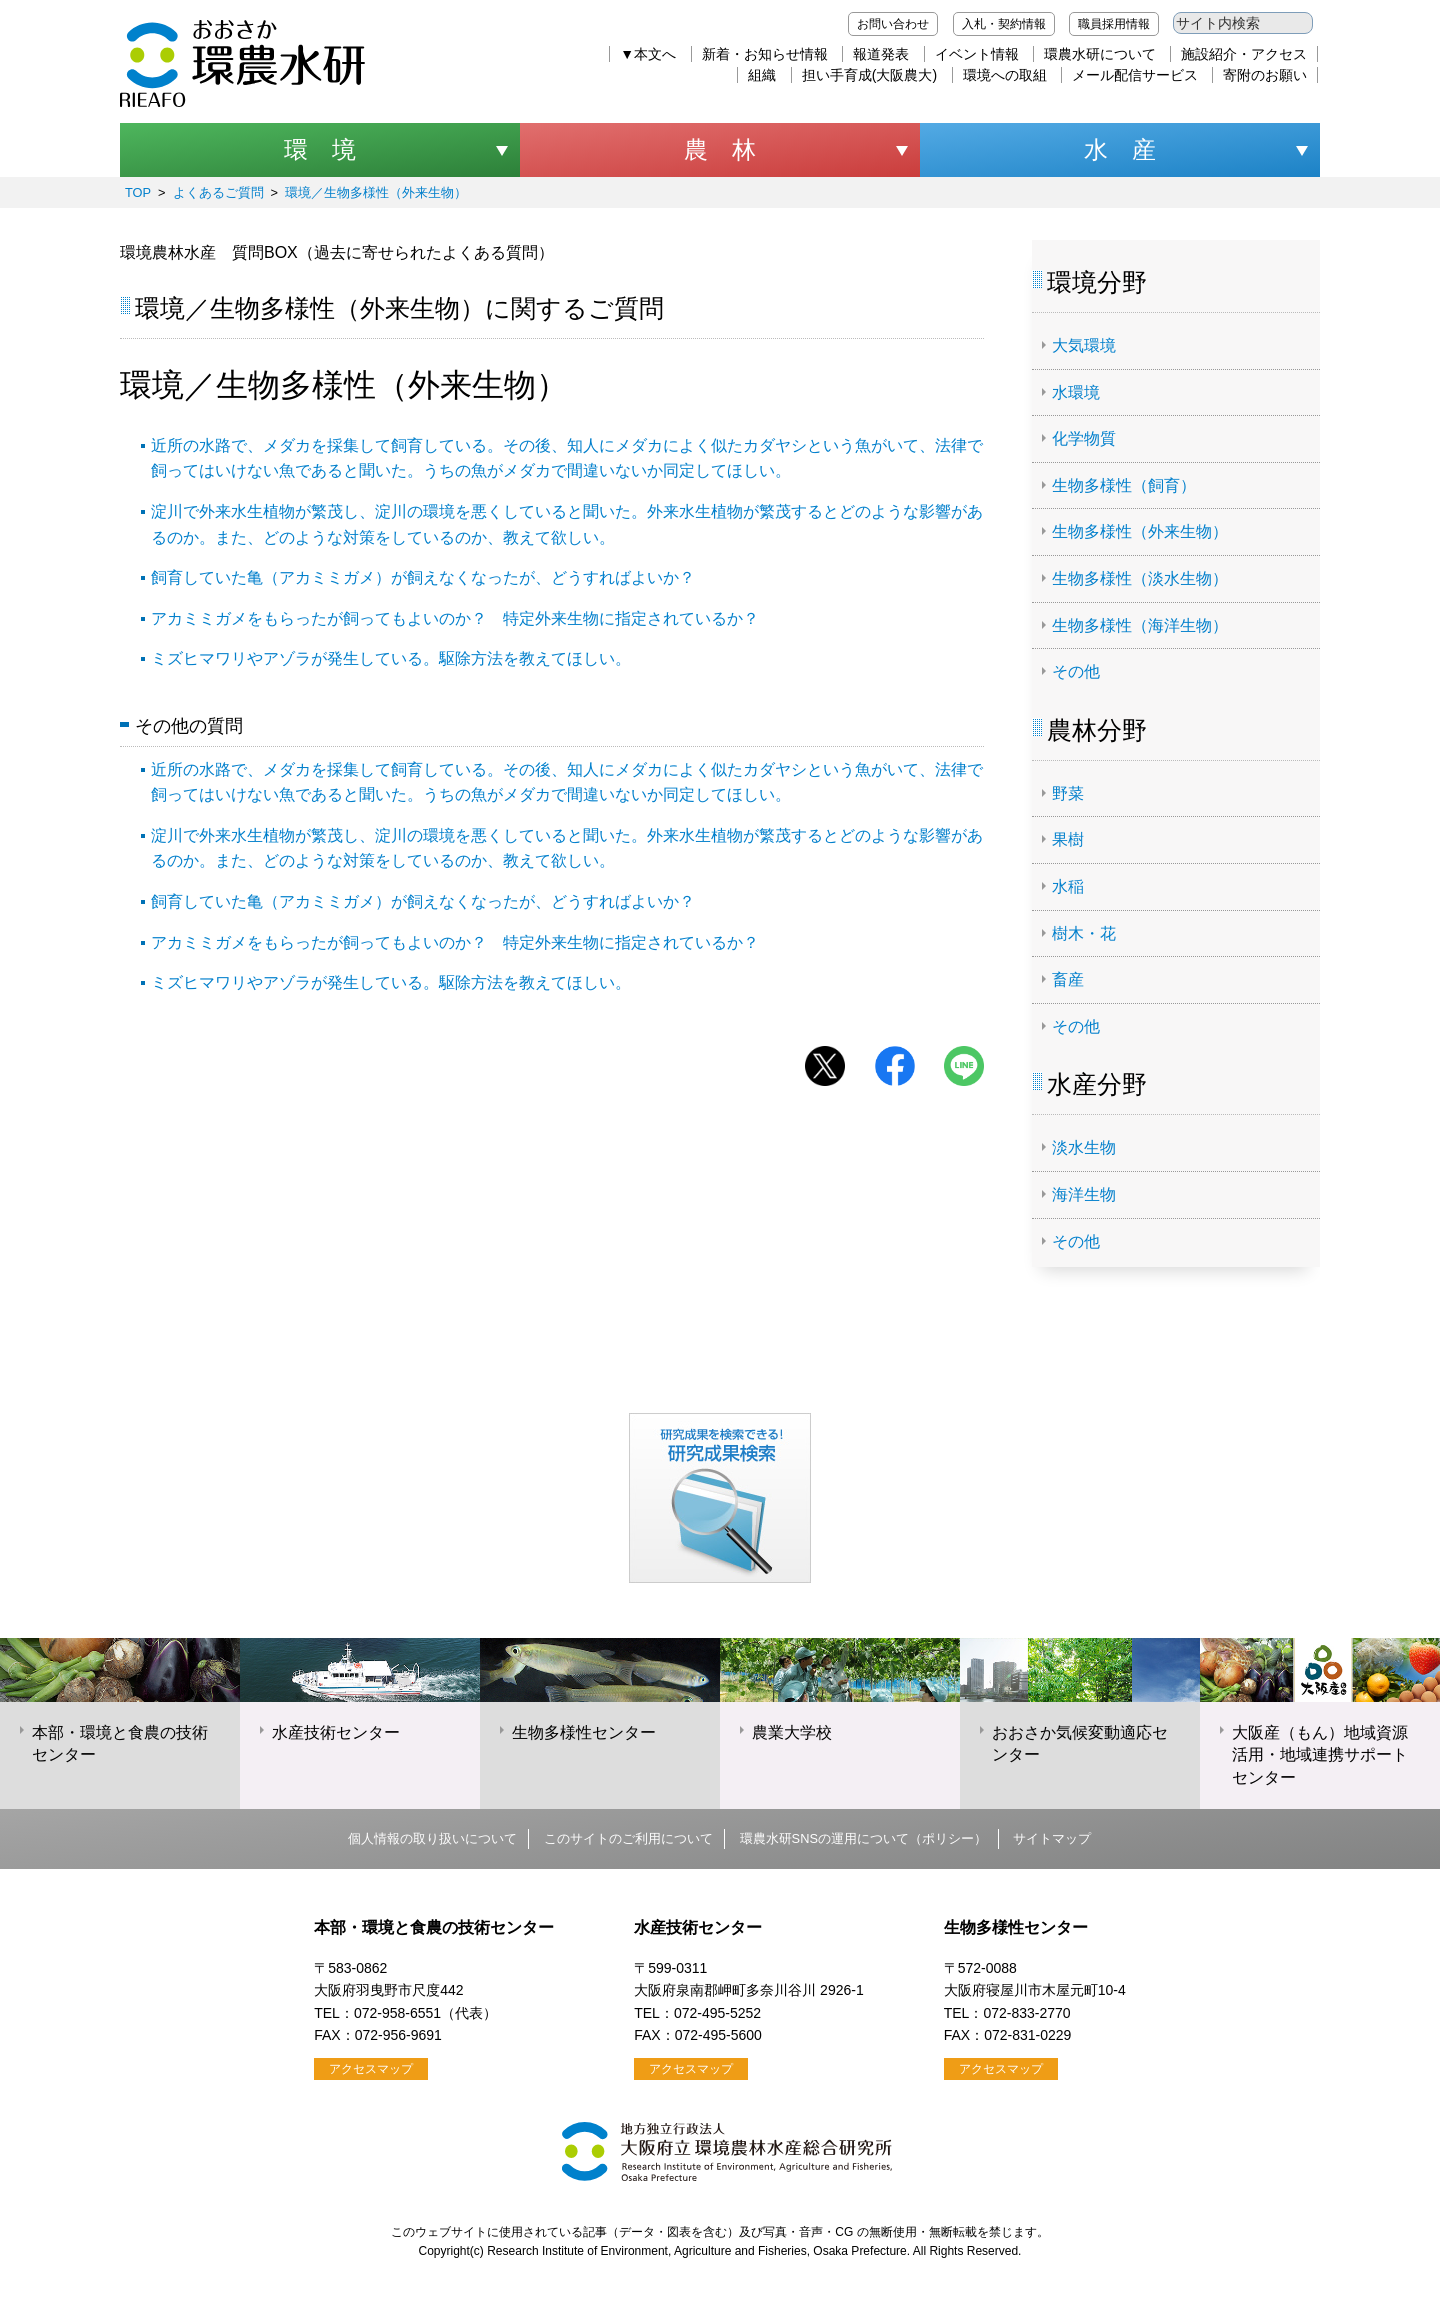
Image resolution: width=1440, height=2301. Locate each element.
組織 (762, 75)
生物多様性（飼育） (1124, 485)
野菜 (1068, 793)
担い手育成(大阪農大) (869, 75)
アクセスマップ (371, 2069)
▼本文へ (648, 54)
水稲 (1068, 886)
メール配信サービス (1135, 75)
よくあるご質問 (218, 192)
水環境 (1076, 392)
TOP (138, 192)
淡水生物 (1084, 1147)
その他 (1076, 671)
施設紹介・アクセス (1244, 54)
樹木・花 (1084, 933)
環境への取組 (1005, 75)
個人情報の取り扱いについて (432, 1838)
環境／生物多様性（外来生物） (376, 192)
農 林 (720, 149)
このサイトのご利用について (628, 1838)
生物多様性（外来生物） (1140, 531)
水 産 (1120, 149)
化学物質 (1084, 438)
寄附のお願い (1265, 75)
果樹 (1068, 839)
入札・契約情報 (1004, 24)
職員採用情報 (1114, 24)
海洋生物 (1084, 1194)
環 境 (320, 149)
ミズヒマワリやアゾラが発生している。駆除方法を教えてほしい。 (391, 658)
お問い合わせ (893, 24)
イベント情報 (977, 54)
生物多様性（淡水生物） (1140, 578)
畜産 (1068, 979)
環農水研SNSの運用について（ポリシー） (863, 1838)
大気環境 (1084, 345)
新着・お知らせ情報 (765, 54)
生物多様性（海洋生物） (1140, 625)
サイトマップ (1052, 1838)
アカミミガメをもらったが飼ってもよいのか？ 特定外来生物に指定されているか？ (455, 618)
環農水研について (1100, 54)
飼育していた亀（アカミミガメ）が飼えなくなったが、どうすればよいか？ (423, 577)
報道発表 (881, 54)
